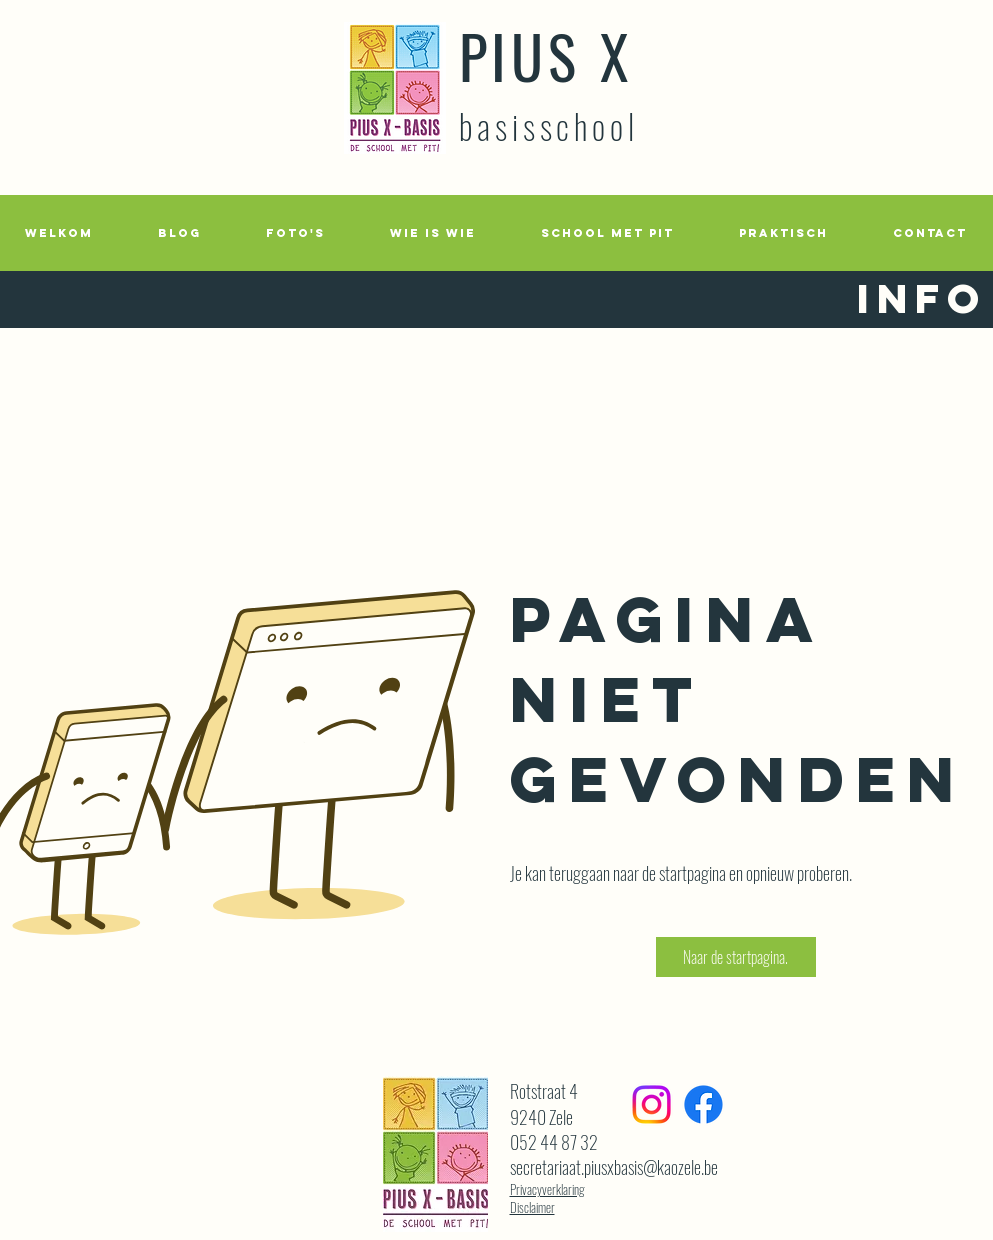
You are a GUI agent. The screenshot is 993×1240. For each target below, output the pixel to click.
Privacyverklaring (547, 1189)
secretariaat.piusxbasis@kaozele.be (614, 1167)
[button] (296, 233)
